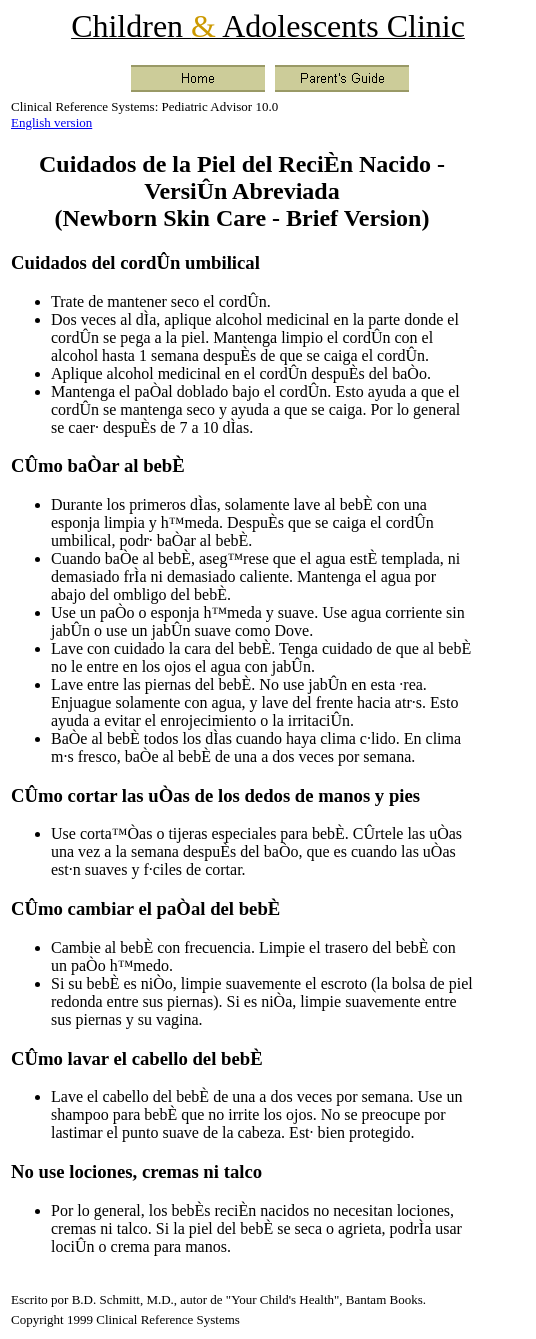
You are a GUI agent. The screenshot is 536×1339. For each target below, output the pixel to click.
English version (51, 122)
